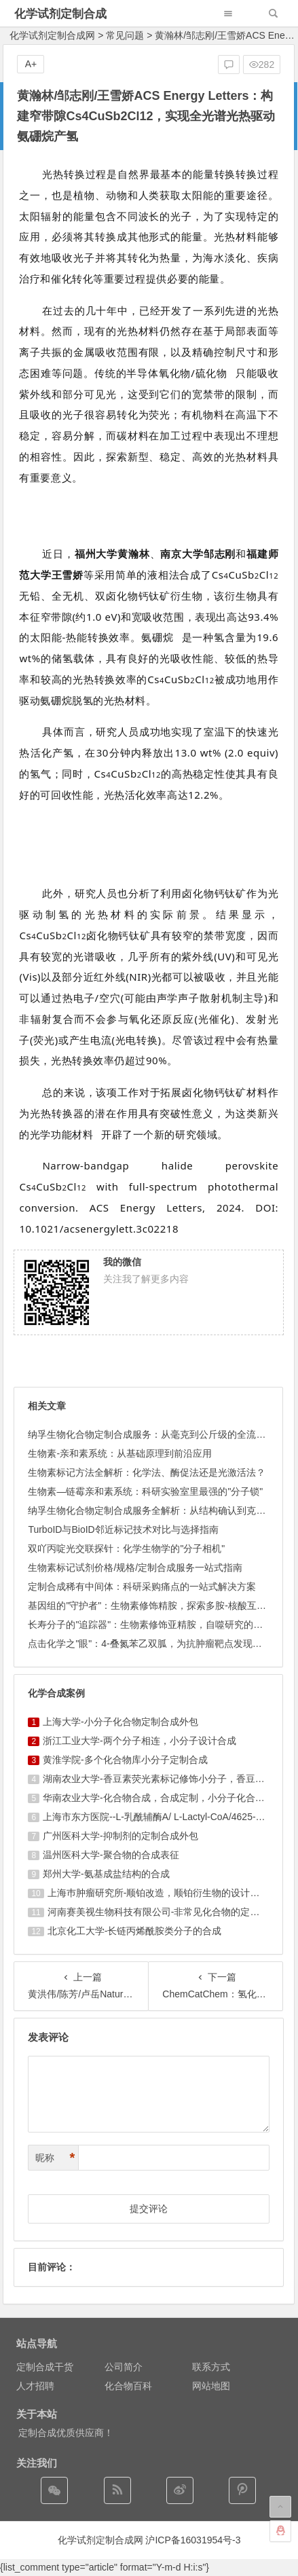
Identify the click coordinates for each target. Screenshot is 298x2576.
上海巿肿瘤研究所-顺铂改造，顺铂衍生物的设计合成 (158, 1892)
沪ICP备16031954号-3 (192, 2540)
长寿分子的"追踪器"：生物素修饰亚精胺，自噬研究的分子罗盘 (159, 1624)
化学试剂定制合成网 (52, 35)
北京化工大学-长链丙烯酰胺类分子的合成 (135, 1930)
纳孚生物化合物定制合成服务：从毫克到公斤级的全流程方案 (156, 1434)
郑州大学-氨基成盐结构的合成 (106, 1873)
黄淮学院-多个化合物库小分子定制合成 (125, 1759)
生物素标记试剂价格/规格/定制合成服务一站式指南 (135, 1567)
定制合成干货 (44, 2366)
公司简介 (124, 2366)
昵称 (55, 2158)
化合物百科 (128, 2385)
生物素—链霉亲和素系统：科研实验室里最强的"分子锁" (145, 1491)
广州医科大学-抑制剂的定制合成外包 (120, 1835)
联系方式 (211, 2366)
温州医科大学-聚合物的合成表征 (111, 1854)
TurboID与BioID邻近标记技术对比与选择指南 (123, 1529)
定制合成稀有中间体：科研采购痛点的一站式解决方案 (142, 1586)
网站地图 (211, 2385)
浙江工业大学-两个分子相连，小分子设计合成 (139, 1740)
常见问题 (125, 35)
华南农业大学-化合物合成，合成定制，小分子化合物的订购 (168, 1797)
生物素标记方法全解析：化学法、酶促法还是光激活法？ (146, 1472)
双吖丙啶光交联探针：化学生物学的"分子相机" (126, 1548)
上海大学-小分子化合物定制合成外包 (120, 1721)
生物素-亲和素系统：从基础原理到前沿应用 (120, 1453)
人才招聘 (35, 2385)
